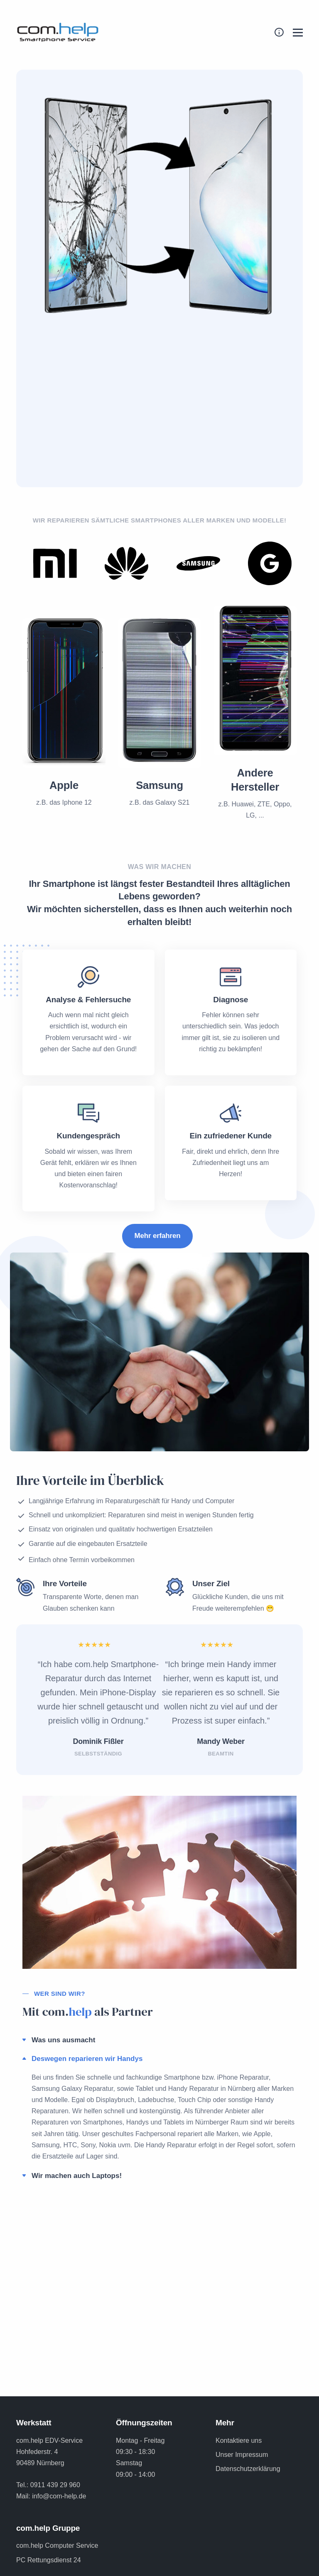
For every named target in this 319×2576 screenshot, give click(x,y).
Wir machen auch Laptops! (77, 2176)
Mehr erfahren (158, 1236)
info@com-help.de (59, 2496)
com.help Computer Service (57, 2545)
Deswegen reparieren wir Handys (87, 2059)
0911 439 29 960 (55, 2484)
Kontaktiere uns (239, 2440)
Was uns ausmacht (63, 2040)
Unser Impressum (242, 2454)
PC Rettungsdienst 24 (48, 2560)
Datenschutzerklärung (248, 2468)
